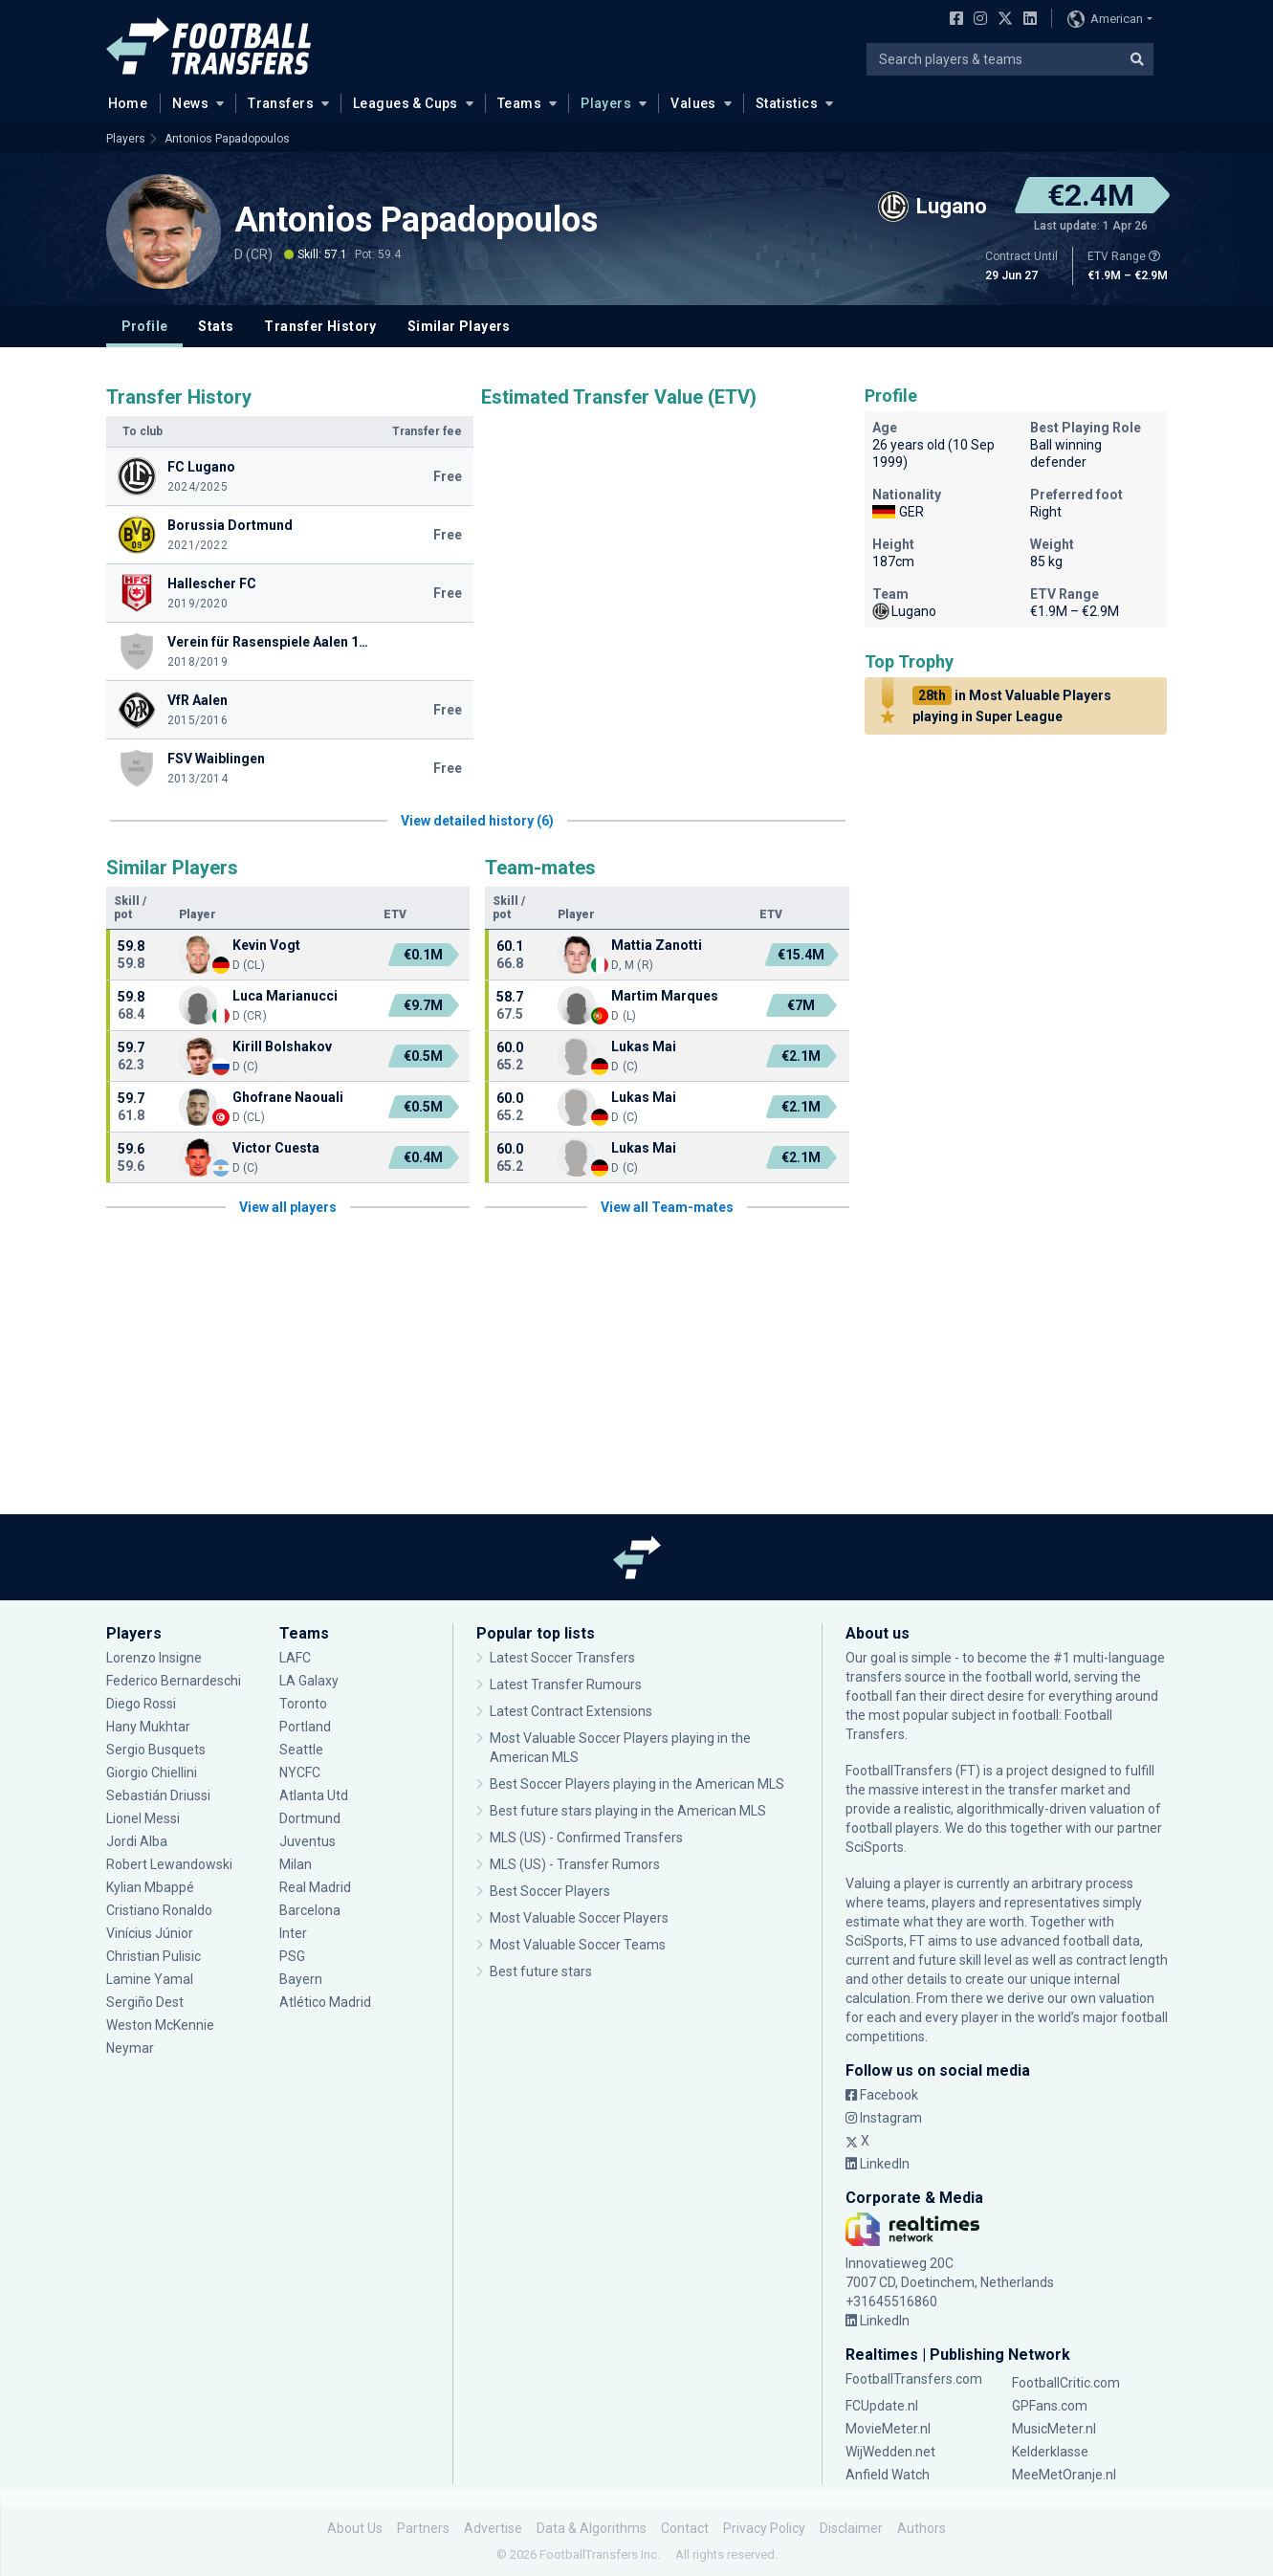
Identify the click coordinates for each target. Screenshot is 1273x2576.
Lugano (904, 611)
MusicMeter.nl (1054, 2428)
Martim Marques (664, 995)
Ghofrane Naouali (287, 1097)
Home (122, 102)
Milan (295, 1864)
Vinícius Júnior (149, 1933)
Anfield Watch (887, 2474)
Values (693, 103)
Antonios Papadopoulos (227, 138)
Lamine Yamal (149, 1979)
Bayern (300, 1979)
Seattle (301, 1749)
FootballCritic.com (1066, 2382)
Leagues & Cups (405, 103)
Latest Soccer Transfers (562, 1657)
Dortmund (309, 1818)
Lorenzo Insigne (154, 1657)
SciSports (874, 1847)
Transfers (281, 103)
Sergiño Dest (145, 2002)
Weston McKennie (160, 2025)
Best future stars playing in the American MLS (628, 1810)
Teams (519, 103)
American (1105, 19)
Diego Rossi (141, 1703)
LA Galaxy (309, 1680)
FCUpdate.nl (881, 2405)
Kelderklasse (1050, 2451)
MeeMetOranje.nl (1064, 2474)
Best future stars (541, 1971)
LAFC (295, 1657)
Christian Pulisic (153, 1956)
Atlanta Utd (313, 1795)
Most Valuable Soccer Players (579, 1918)
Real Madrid (315, 1887)
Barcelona (309, 1910)
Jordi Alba (136, 1841)
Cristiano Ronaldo (159, 1910)
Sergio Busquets (156, 1749)
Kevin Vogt (266, 945)
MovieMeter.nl (888, 2428)
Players (606, 103)
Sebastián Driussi (158, 1795)
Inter (293, 1933)
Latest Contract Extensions (571, 1711)
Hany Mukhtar (148, 1726)
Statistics (787, 103)
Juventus (307, 1841)
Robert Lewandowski (169, 1864)
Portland (305, 1726)
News (190, 103)
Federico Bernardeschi (173, 1680)
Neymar (130, 2048)
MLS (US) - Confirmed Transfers (586, 1837)
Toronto (303, 1703)
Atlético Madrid (325, 2002)
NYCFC (299, 1772)
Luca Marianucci (285, 995)
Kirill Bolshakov (282, 1046)
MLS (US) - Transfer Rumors (575, 1864)
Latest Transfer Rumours (566, 1684)
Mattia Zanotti (656, 945)
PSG (292, 1956)
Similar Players (459, 326)
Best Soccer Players (550, 1891)
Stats (215, 326)
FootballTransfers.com (913, 2379)
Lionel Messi (144, 1818)
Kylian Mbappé (150, 1887)
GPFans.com (1049, 2405)
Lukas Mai (643, 1046)
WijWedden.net (890, 2451)
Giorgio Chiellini (151, 1772)
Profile (144, 326)
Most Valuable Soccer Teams (578, 1944)
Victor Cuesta (275, 1148)
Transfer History (320, 326)
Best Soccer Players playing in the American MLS (637, 1784)
